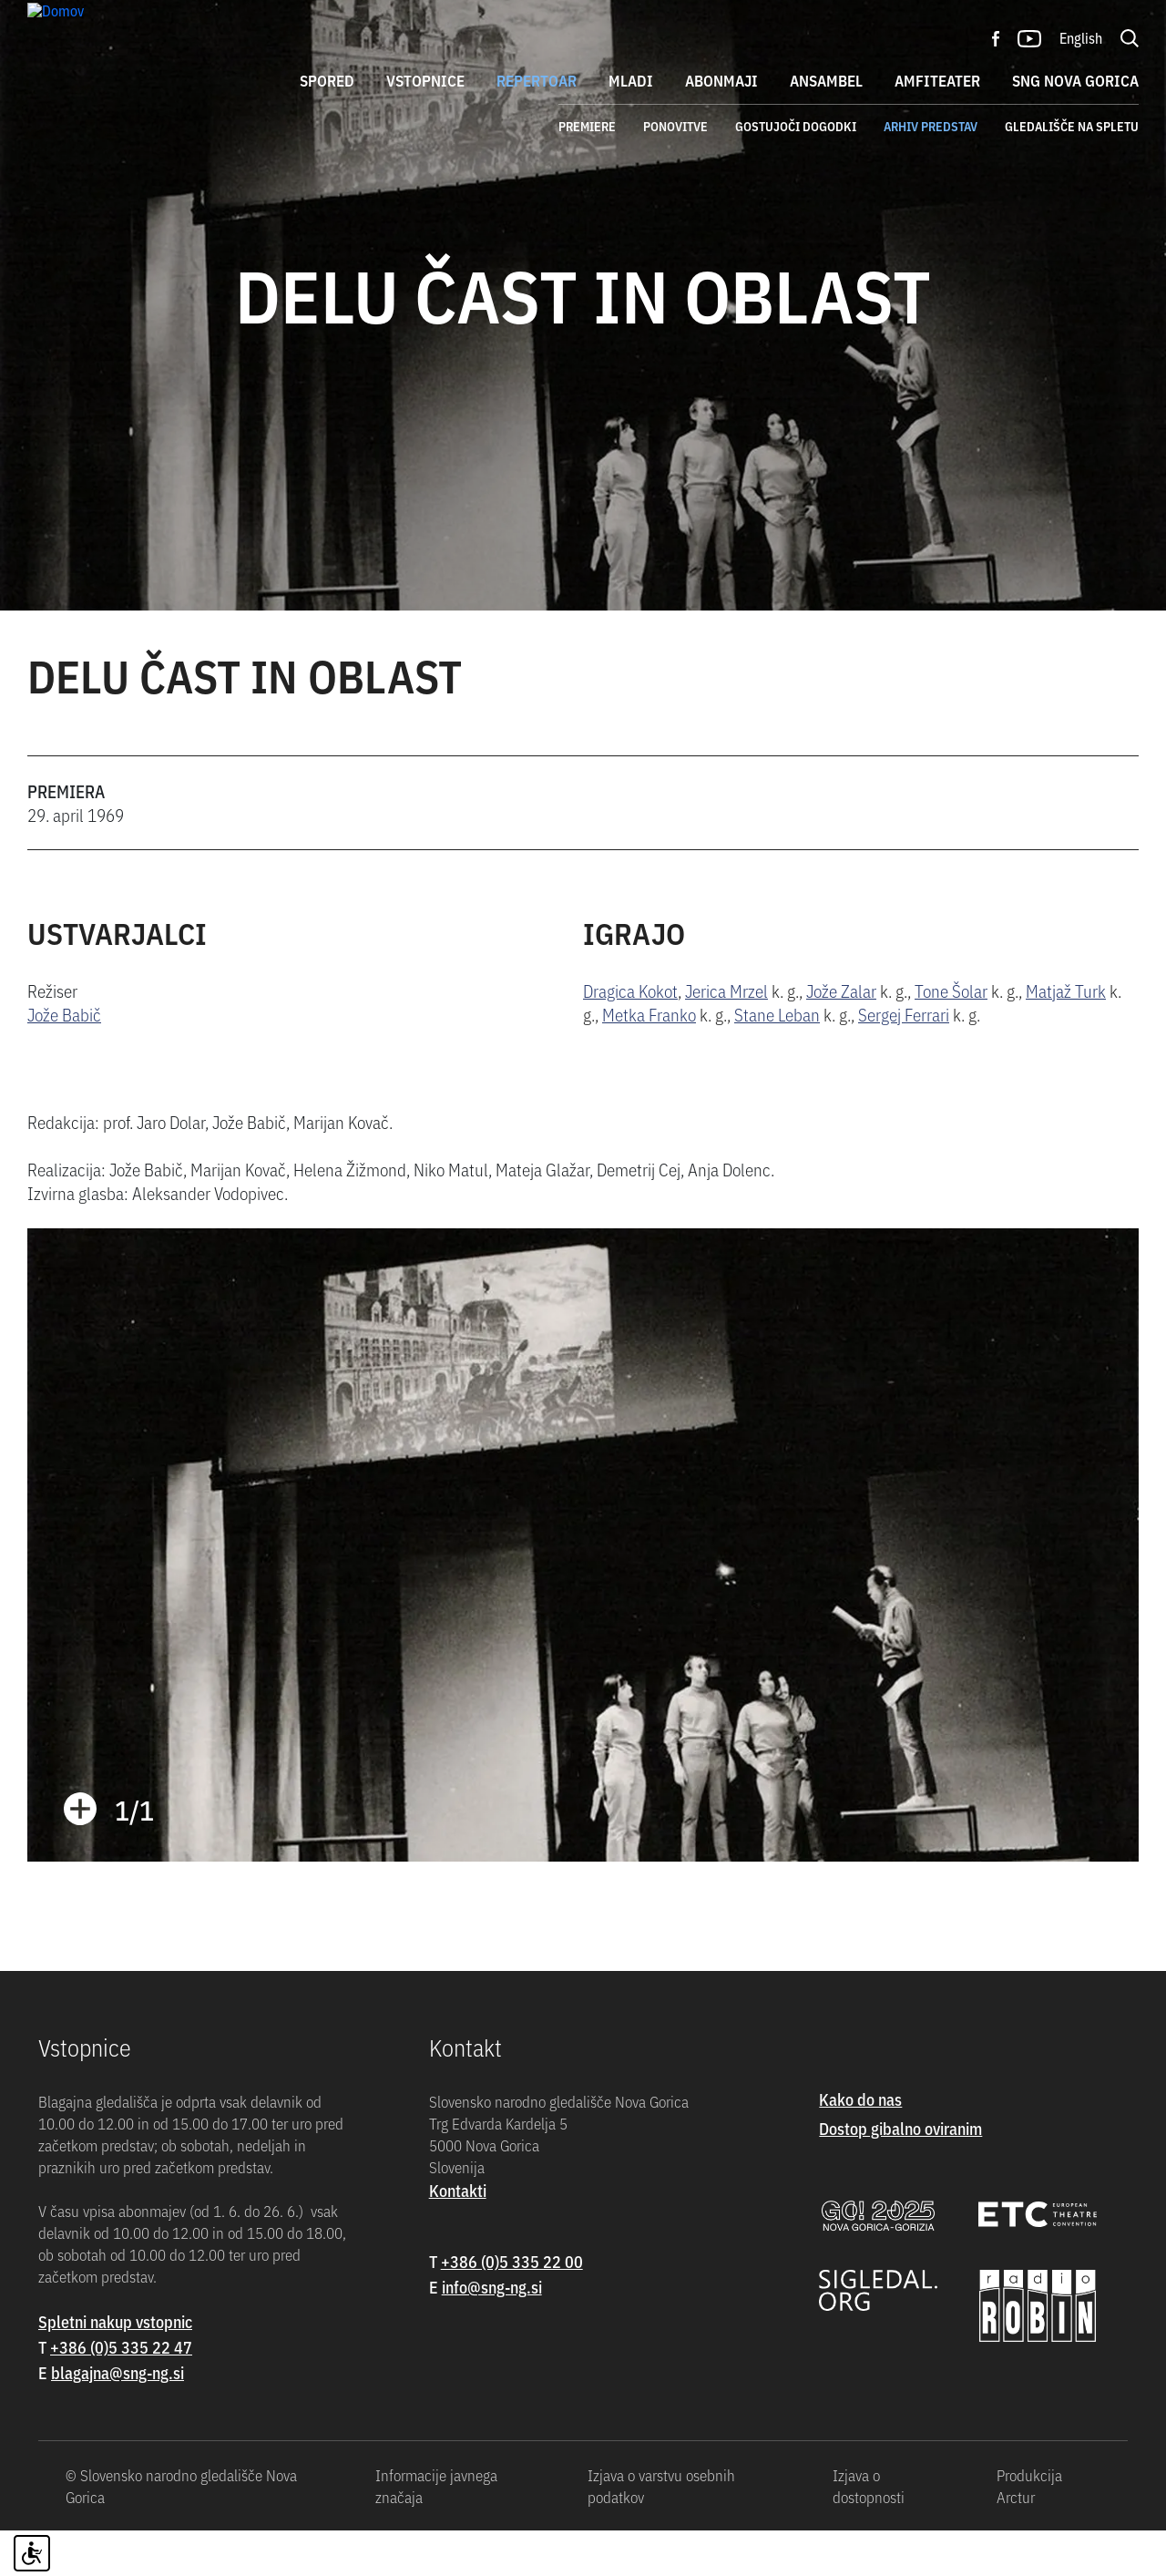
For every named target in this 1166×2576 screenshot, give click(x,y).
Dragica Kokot (630, 1036)
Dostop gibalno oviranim (900, 2173)
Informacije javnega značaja (436, 2531)
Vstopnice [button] (425, 80)
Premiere (587, 126)
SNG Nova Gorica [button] (1075, 80)
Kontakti (457, 2235)
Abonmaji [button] (721, 80)
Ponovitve (675, 126)
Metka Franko (649, 1060)
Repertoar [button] (536, 80)
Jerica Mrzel (726, 1036)
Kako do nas (860, 2144)
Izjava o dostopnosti (869, 2531)
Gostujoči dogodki (795, 126)
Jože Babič (64, 1060)
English (1080, 37)
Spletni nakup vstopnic (115, 2366)
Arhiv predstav (930, 126)
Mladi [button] (631, 80)
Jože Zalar (841, 1036)
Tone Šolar (951, 1036)
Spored (327, 80)
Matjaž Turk (1066, 1036)
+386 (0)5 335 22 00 (512, 2306)
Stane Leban (777, 1060)
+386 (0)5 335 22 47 (121, 2392)
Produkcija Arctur (1029, 2531)
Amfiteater (937, 80)
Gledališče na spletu (1072, 126)
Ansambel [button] (826, 80)
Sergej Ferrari (903, 1060)
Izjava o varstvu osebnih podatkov (661, 2531)
